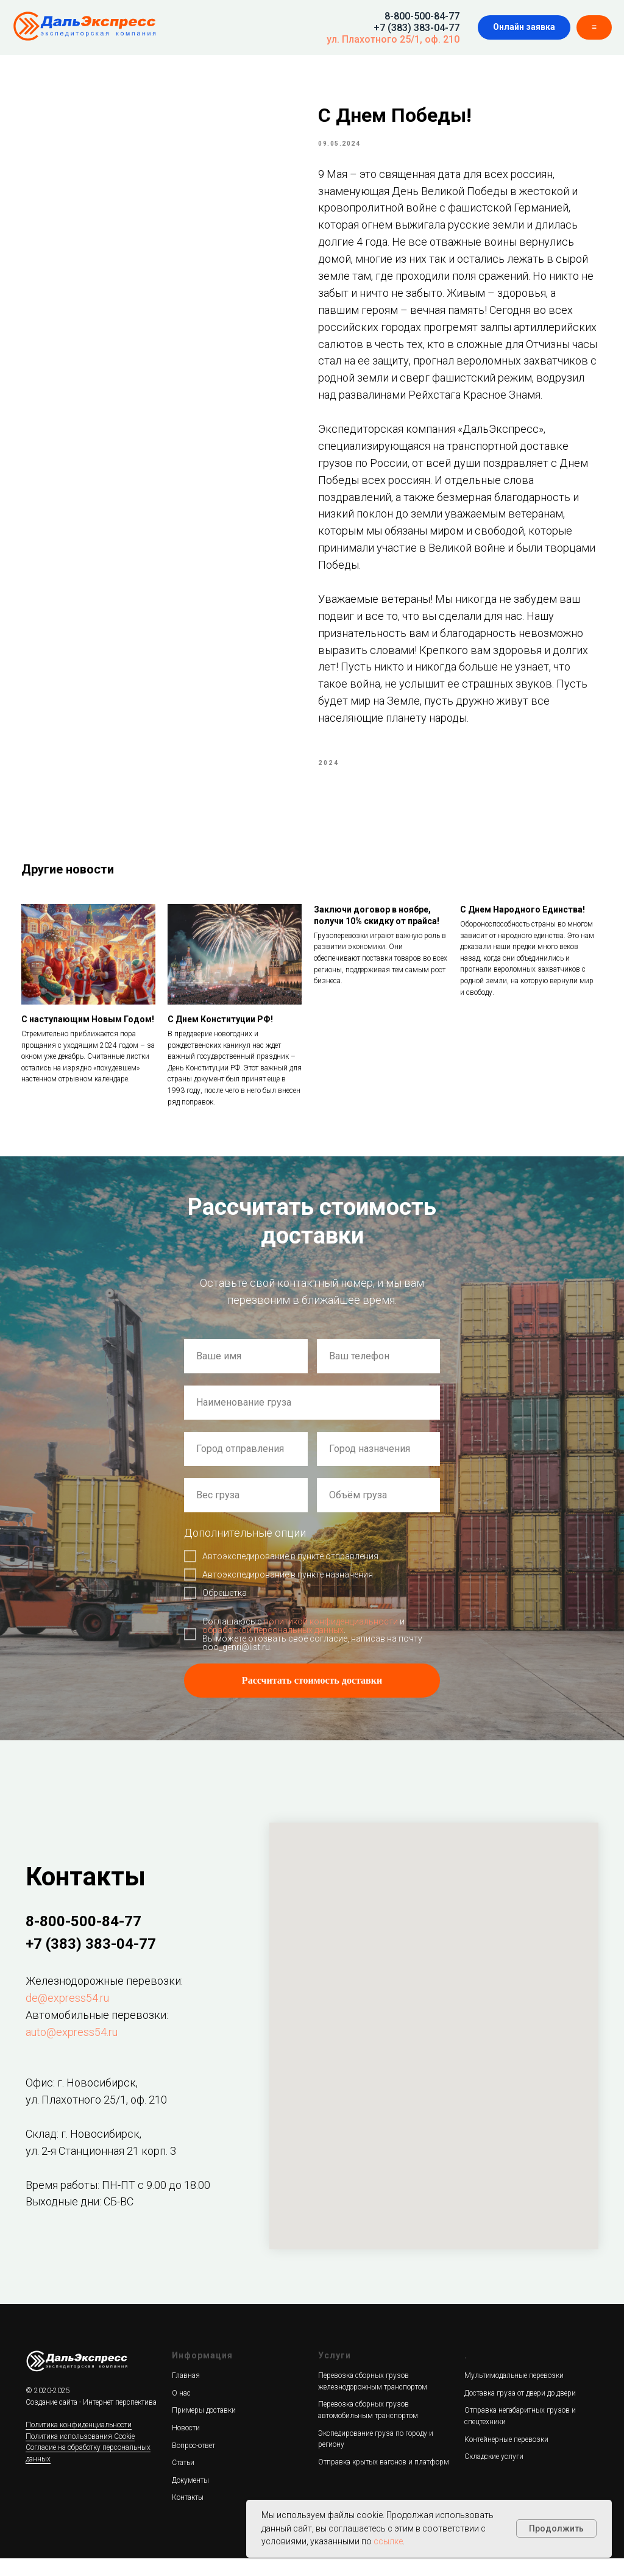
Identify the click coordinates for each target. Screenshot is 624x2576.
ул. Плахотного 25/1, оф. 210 (393, 39)
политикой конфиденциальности (331, 1640)
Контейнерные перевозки (506, 2457)
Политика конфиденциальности (79, 2442)
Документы (190, 2498)
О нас (181, 2411)
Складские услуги (493, 2475)
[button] (524, 27)
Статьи (183, 2481)
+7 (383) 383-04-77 (416, 28)
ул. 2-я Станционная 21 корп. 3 (101, 2168)
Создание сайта (51, 2420)
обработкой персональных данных (273, 1648)
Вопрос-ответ (193, 2463)
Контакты (188, 2515)
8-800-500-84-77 (422, 16)
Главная (186, 2393)
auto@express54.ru (72, 2049)
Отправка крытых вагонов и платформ (383, 2479)
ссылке (388, 2541)
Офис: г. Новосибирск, (82, 2100)
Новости (186, 2445)
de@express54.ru (67, 2015)
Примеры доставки (204, 2428)
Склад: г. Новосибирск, (83, 2151)
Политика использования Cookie (80, 2454)
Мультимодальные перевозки (514, 2393)
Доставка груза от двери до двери (520, 2411)
